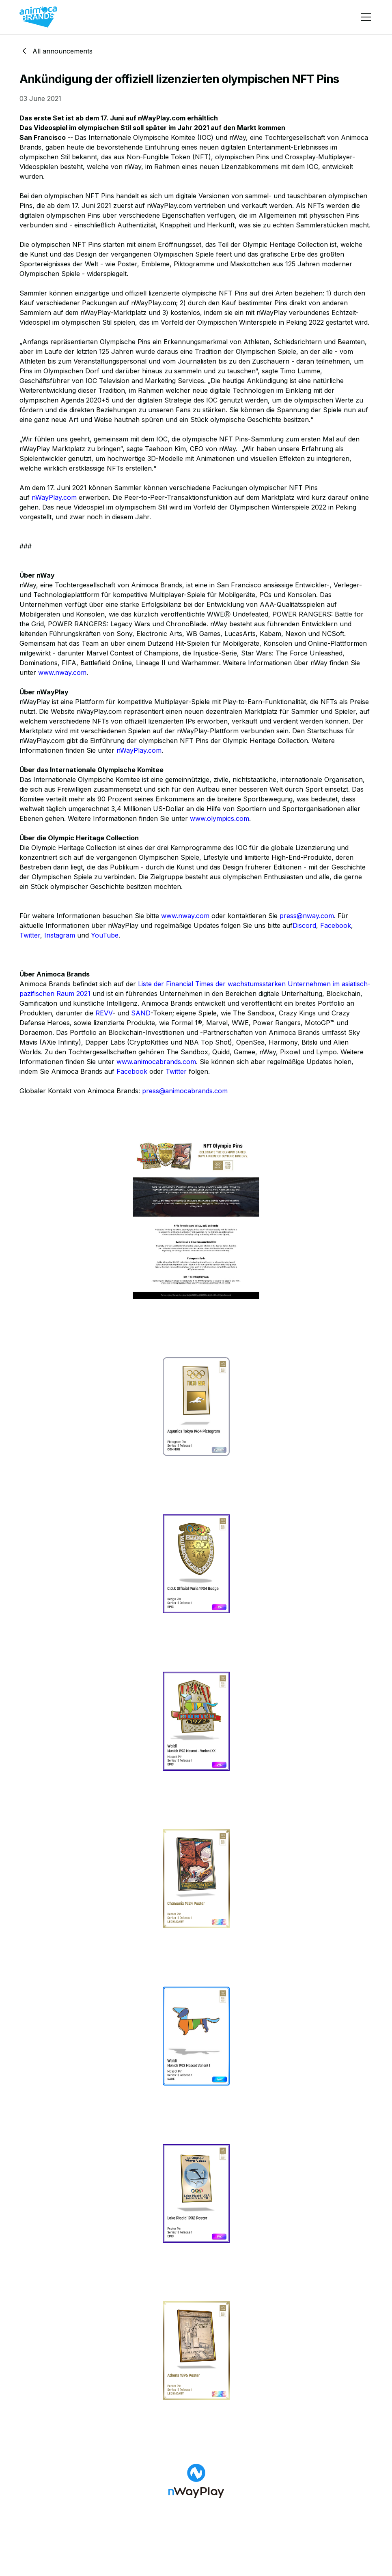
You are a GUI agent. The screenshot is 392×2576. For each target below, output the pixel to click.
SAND (141, 1013)
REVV (103, 1013)
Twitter (29, 935)
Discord (304, 925)
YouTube (104, 935)
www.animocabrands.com (156, 1062)
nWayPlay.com (54, 497)
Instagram (59, 935)
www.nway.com (62, 672)
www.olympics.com (219, 818)
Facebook (335, 925)
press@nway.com (307, 916)
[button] (364, 17)
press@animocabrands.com (185, 1091)
